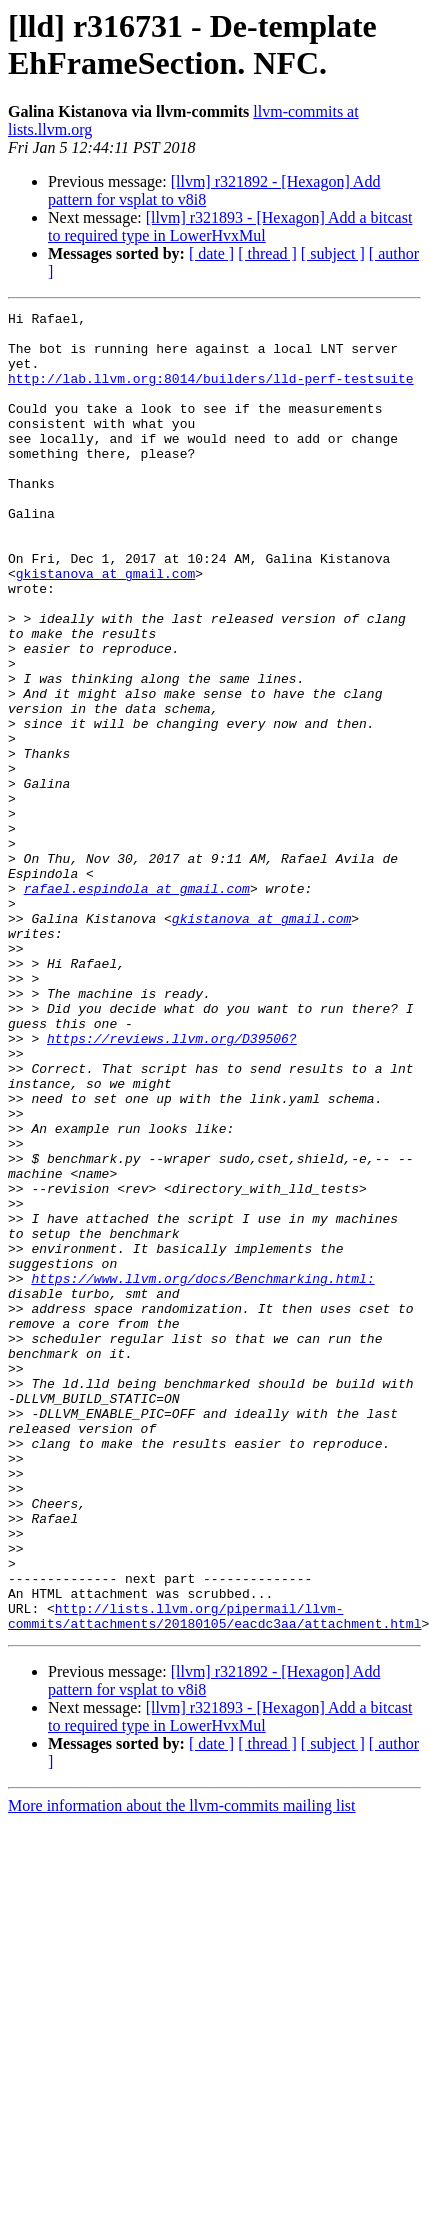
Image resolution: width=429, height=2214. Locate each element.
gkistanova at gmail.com (105, 627)
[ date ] (211, 253)
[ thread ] (267, 253)
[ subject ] (333, 253)
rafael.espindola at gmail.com (137, 1005)
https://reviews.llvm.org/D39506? (172, 1185)
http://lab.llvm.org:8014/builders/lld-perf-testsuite (211, 393)
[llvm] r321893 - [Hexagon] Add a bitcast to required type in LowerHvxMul (230, 226)
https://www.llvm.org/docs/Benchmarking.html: (202, 1473)
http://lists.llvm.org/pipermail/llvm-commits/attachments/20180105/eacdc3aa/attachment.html (214, 1878)
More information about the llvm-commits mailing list (182, 2069)
